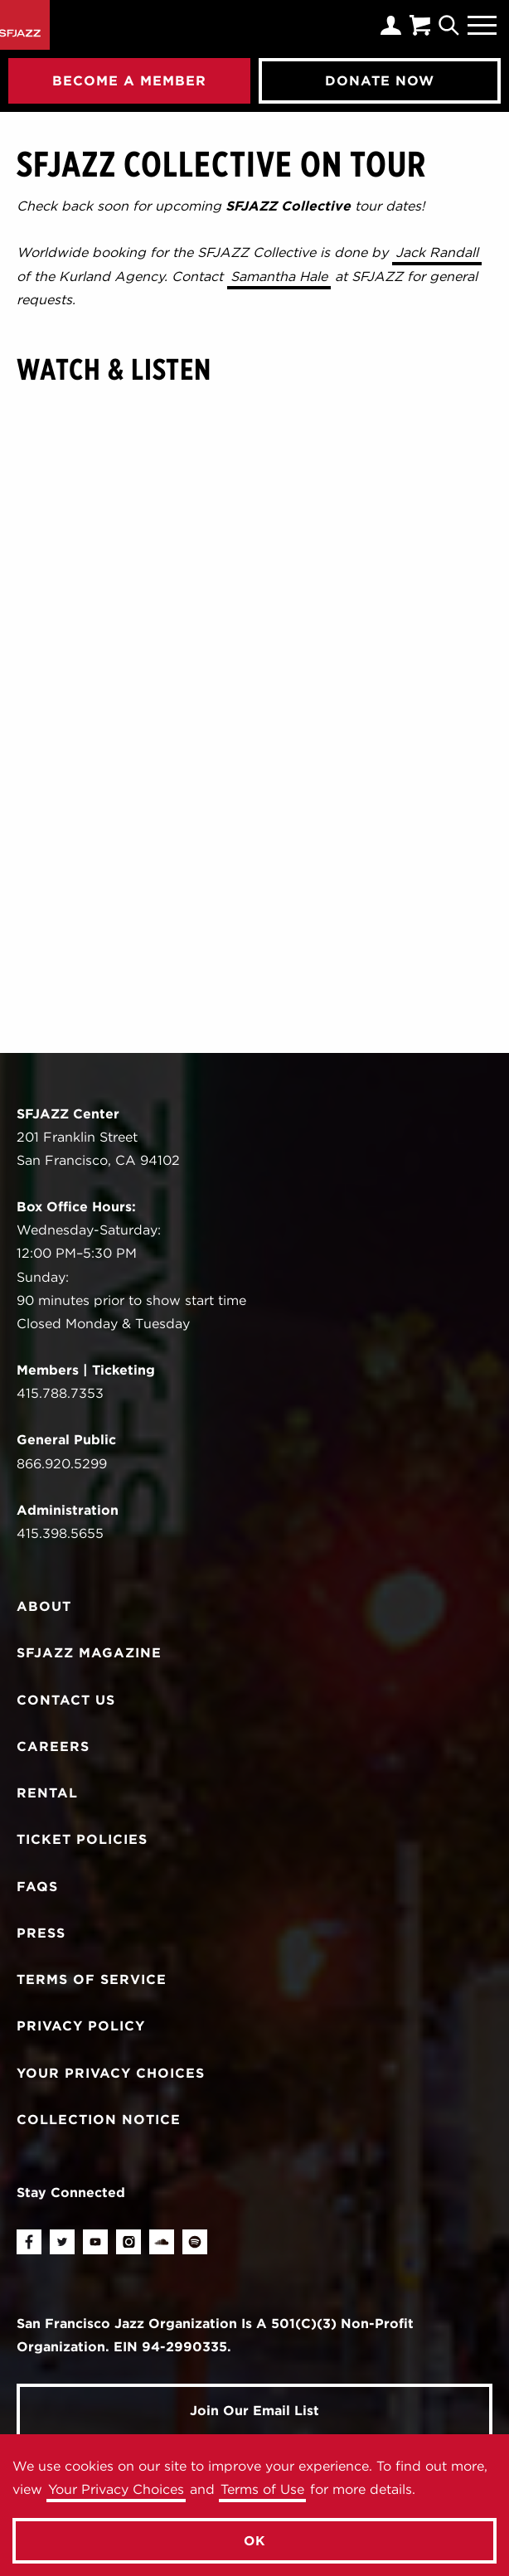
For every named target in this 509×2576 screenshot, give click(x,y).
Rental (47, 1793)
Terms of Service (92, 1979)
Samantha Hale (278, 276)
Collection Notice (99, 2119)
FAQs (37, 1886)
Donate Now (379, 80)
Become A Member (129, 80)
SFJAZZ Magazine (89, 1653)
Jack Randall (436, 252)
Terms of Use (262, 2489)
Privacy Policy (81, 2026)
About (44, 1606)
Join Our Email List (254, 2410)
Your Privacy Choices (116, 2489)
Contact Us (66, 1700)
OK (255, 2541)
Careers (53, 1746)
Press (41, 1933)
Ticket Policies (82, 1839)
